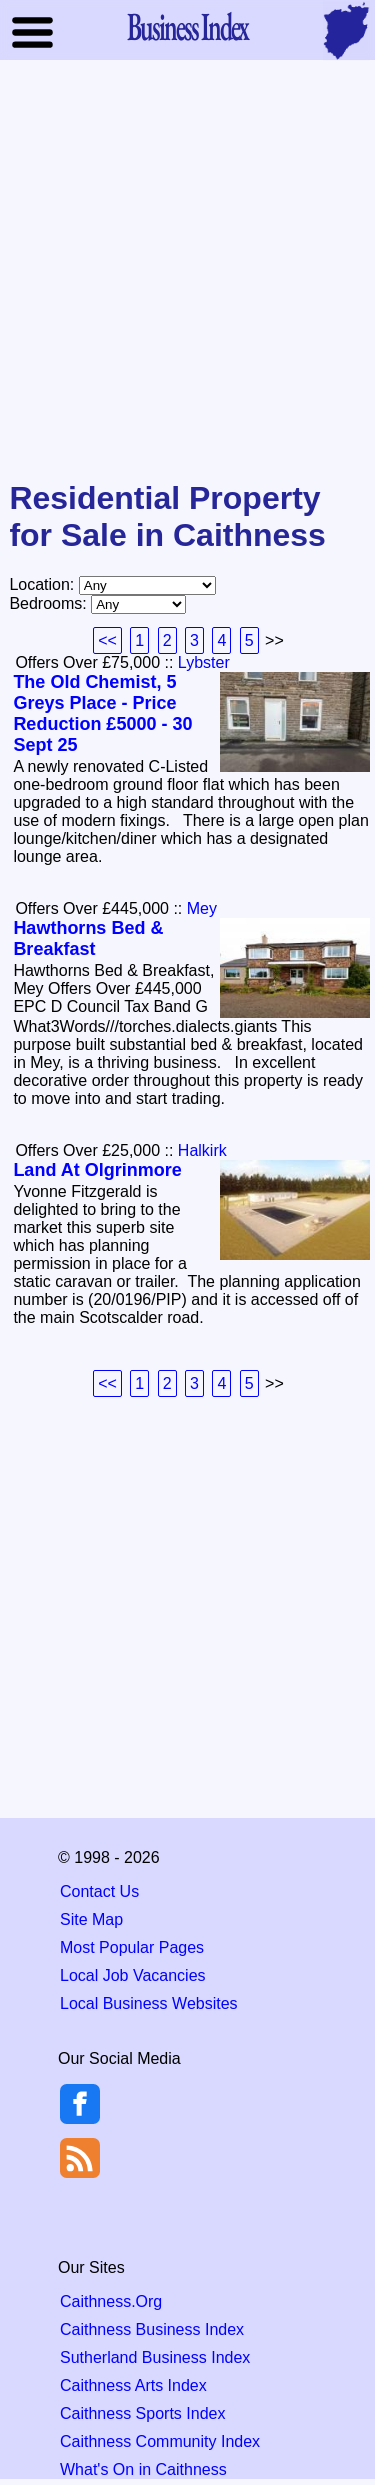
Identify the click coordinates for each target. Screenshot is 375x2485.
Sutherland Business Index (155, 2357)
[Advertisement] (187, 271)
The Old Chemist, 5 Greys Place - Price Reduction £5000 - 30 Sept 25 (102, 713)
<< (107, 640)
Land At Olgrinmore (97, 1170)
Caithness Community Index (160, 2441)
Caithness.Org (111, 2301)
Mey (202, 908)
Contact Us (99, 1891)
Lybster (204, 662)
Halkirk (202, 1150)
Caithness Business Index (152, 2329)
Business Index (188, 26)
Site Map (91, 1919)
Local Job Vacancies (133, 1975)
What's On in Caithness (143, 2469)
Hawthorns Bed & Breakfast (88, 938)
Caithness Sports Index (142, 2413)
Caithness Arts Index (133, 2385)
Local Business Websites (149, 2003)
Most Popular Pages (132, 1947)
